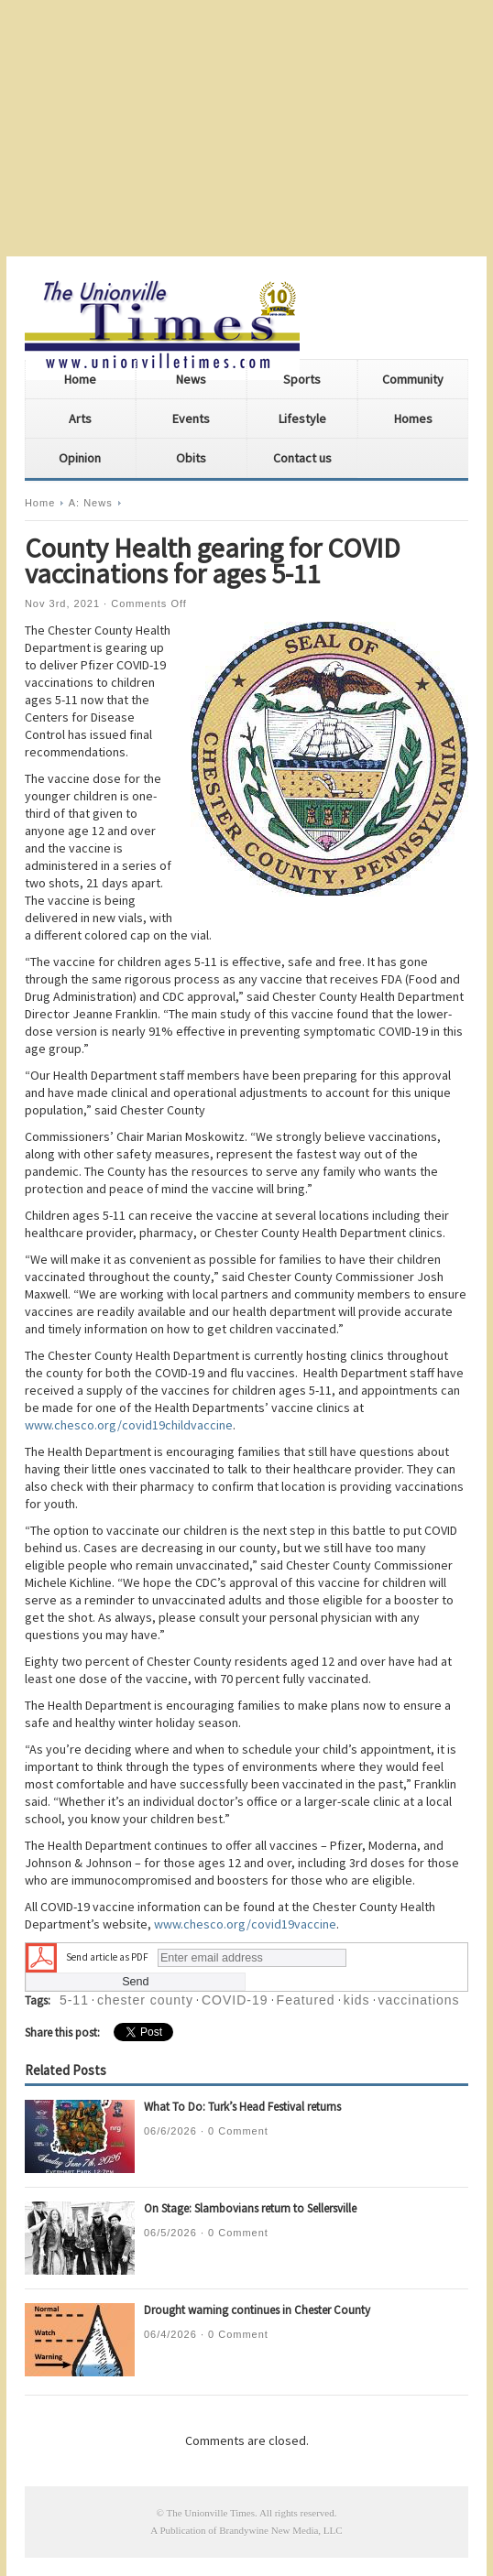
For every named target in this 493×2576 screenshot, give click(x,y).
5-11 (74, 2000)
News (191, 379)
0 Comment (238, 2130)
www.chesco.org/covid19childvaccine (129, 1425)
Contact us (302, 458)
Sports (302, 379)
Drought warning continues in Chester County (257, 2310)
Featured (306, 2000)
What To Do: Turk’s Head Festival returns (242, 2106)
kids (357, 2000)
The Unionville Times (210, 2512)
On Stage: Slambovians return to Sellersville (250, 2208)
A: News (91, 502)
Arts (80, 418)
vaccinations (419, 2000)
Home (80, 379)
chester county (145, 2000)
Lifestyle (302, 418)
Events (191, 418)
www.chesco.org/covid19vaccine (245, 1924)
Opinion (80, 458)
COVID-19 (235, 2000)
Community (413, 379)
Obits (191, 458)
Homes (413, 418)
